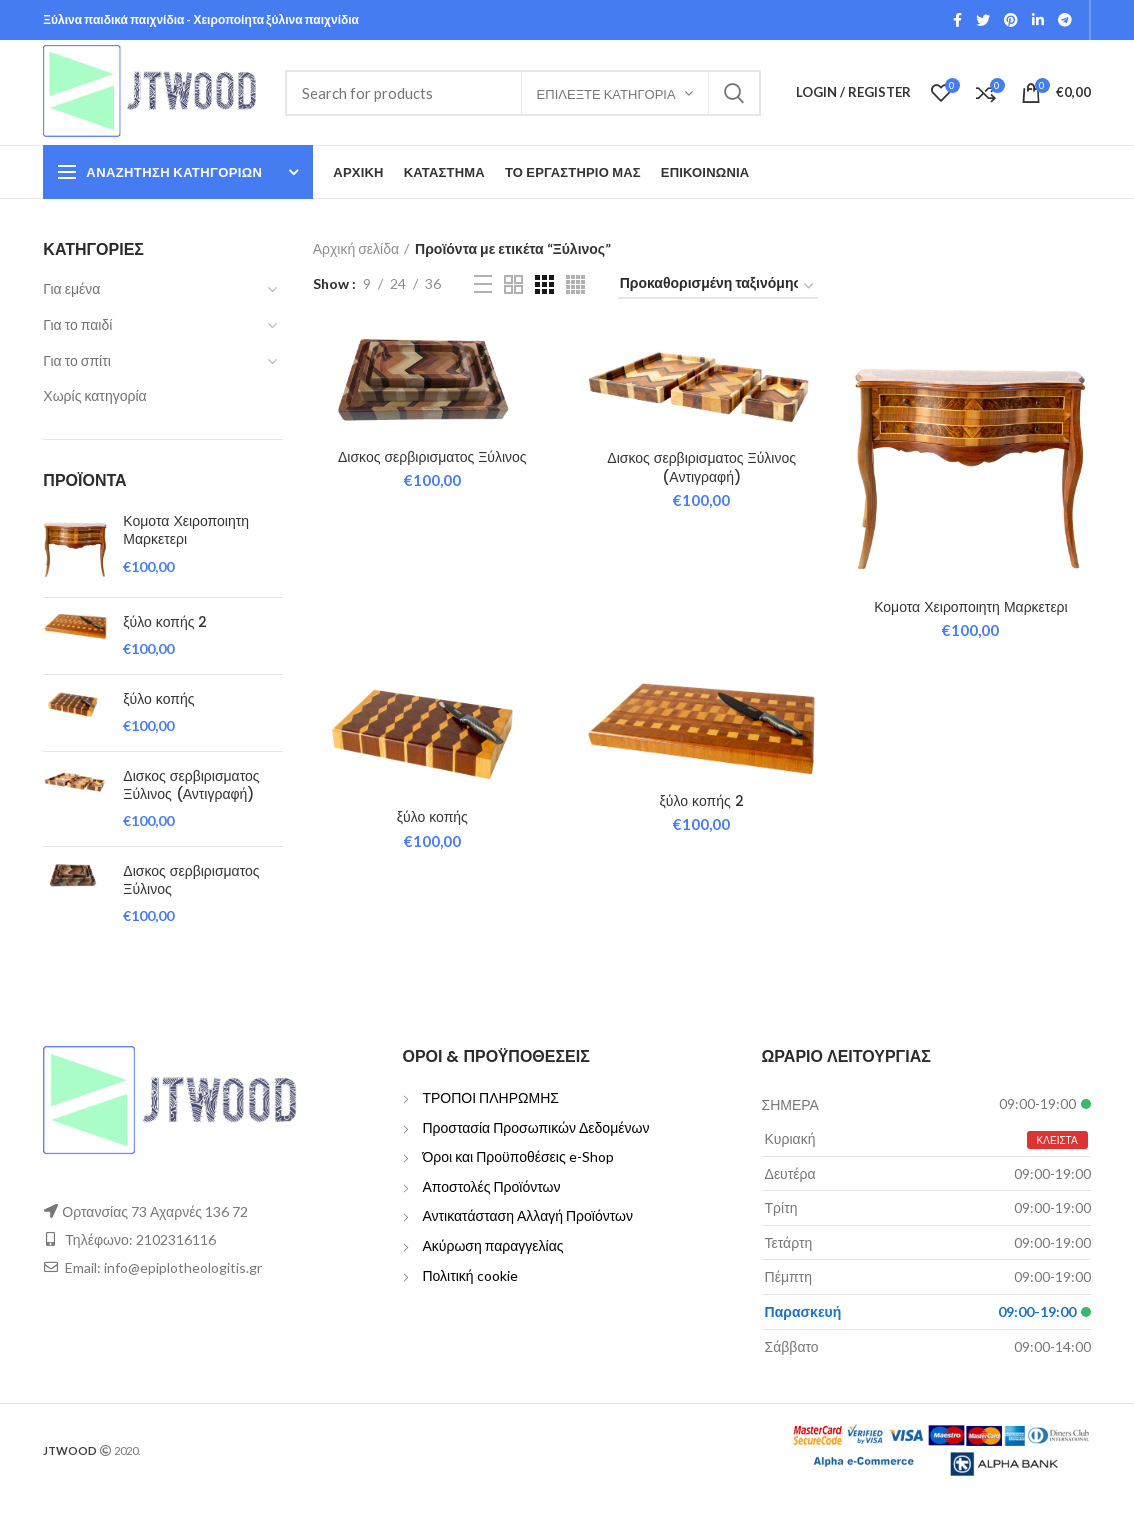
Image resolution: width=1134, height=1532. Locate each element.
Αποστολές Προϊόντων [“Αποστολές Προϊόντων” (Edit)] (491, 1186)
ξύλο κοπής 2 (165, 622)
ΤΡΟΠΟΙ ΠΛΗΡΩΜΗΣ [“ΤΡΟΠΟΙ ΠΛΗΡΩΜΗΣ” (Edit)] (490, 1097)
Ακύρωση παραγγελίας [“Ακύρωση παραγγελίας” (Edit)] (492, 1245)
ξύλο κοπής (158, 699)
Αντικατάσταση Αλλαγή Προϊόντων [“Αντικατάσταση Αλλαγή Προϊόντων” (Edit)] (527, 1215)
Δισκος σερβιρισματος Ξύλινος (191, 880)
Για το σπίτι (76, 360)
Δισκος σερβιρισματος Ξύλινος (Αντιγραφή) (191, 785)
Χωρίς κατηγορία (94, 395)
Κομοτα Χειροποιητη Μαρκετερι (186, 530)
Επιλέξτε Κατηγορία (606, 94)
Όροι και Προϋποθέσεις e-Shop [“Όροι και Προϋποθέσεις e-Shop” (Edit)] (517, 1156)
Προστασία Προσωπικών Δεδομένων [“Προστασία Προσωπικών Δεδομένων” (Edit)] (535, 1127)
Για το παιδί (77, 324)
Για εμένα (71, 288)
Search (734, 93)
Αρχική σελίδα (356, 248)
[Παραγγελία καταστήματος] (718, 286)
